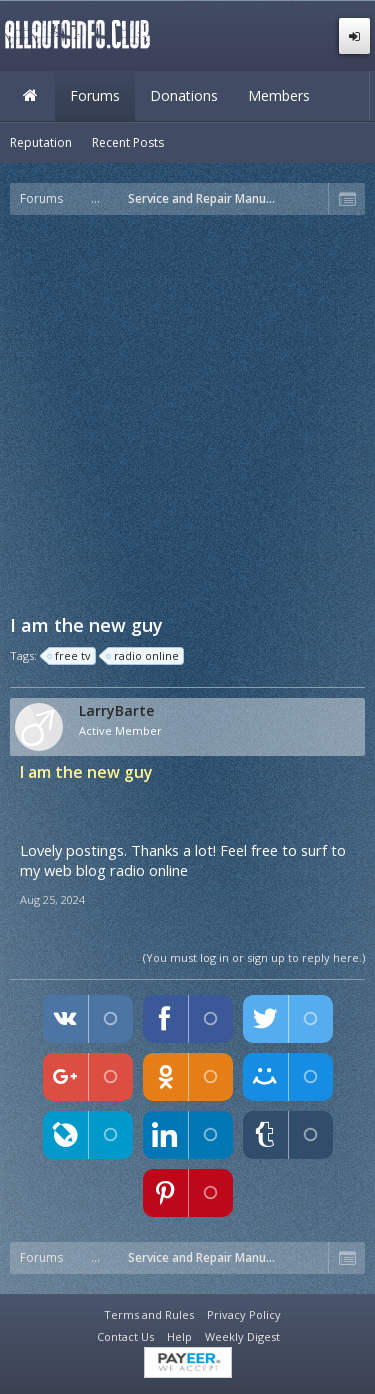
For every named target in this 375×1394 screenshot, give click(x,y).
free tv (70, 656)
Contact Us (125, 1336)
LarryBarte (116, 711)
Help (179, 1336)
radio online (143, 656)
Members (279, 95)
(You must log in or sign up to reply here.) (254, 957)
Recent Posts (128, 142)
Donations (184, 95)
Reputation (41, 142)
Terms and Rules (149, 1314)
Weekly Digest (242, 1336)
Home (30, 96)
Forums (95, 95)
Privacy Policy (244, 1314)
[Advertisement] (187, 412)
